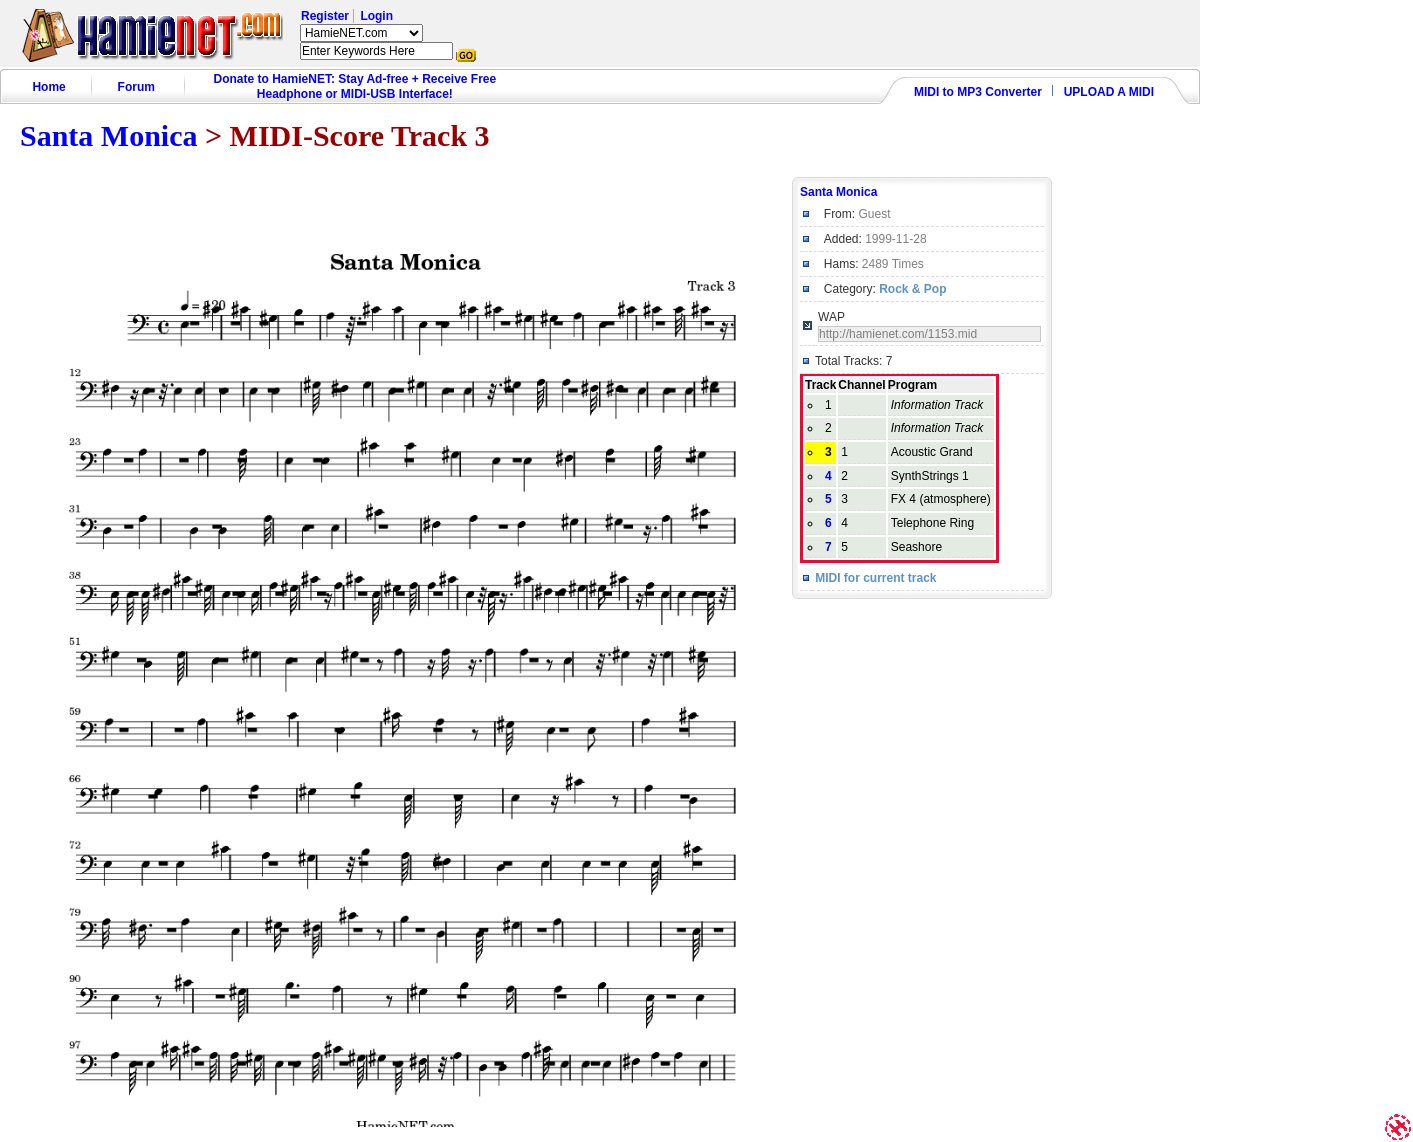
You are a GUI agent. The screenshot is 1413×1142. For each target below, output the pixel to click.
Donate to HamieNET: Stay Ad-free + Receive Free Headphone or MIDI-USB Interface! (355, 86)
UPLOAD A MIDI (1109, 92)
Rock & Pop (912, 289)
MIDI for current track (875, 578)
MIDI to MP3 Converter (978, 92)
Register (325, 16)
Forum (136, 87)
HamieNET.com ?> (361, 33)
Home (48, 87)
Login (376, 16)
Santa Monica (109, 135)
